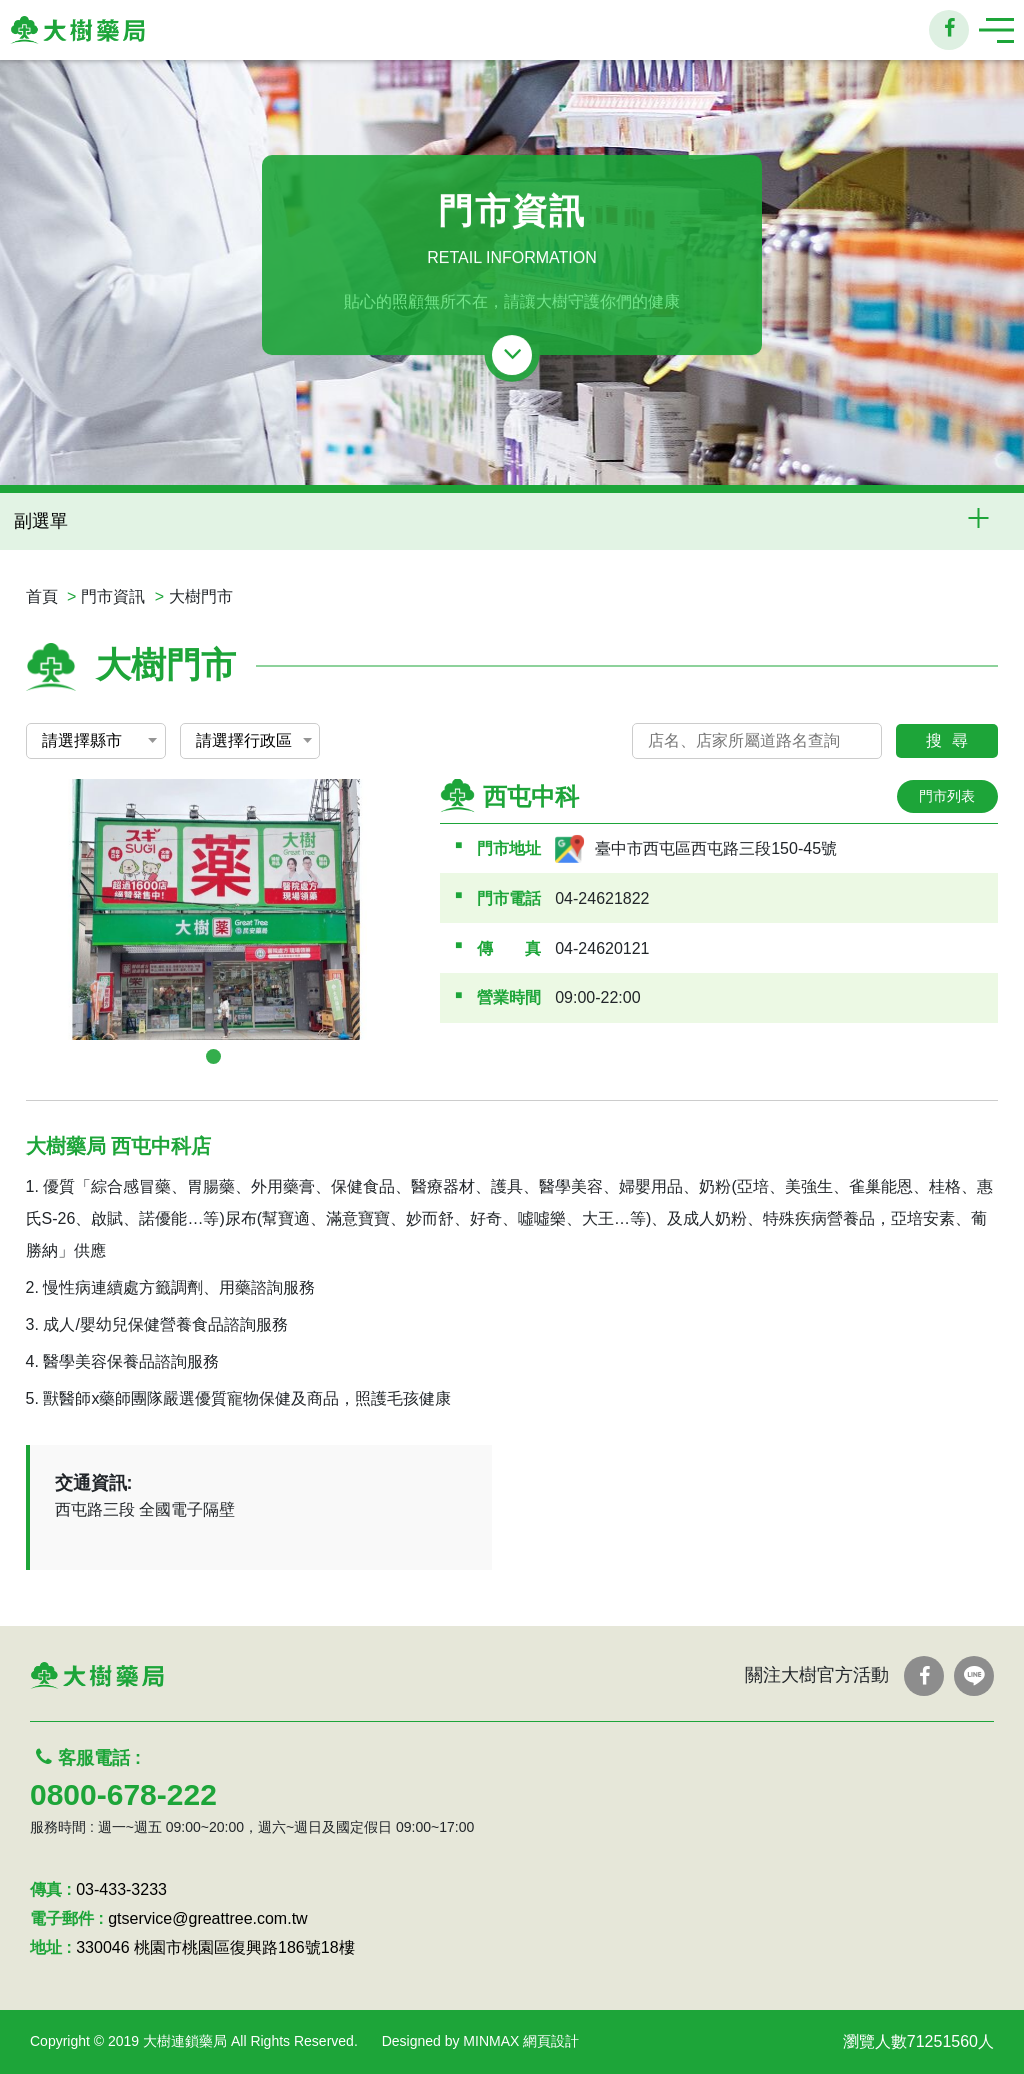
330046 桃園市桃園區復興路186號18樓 (215, 1947)
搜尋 (952, 740)
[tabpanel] (216, 909)
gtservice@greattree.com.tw (207, 1918)
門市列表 (947, 796)
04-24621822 (602, 898)
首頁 (42, 596)
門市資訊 (113, 596)
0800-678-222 (123, 1794)
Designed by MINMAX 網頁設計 (481, 2041)
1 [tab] (213, 1056)
